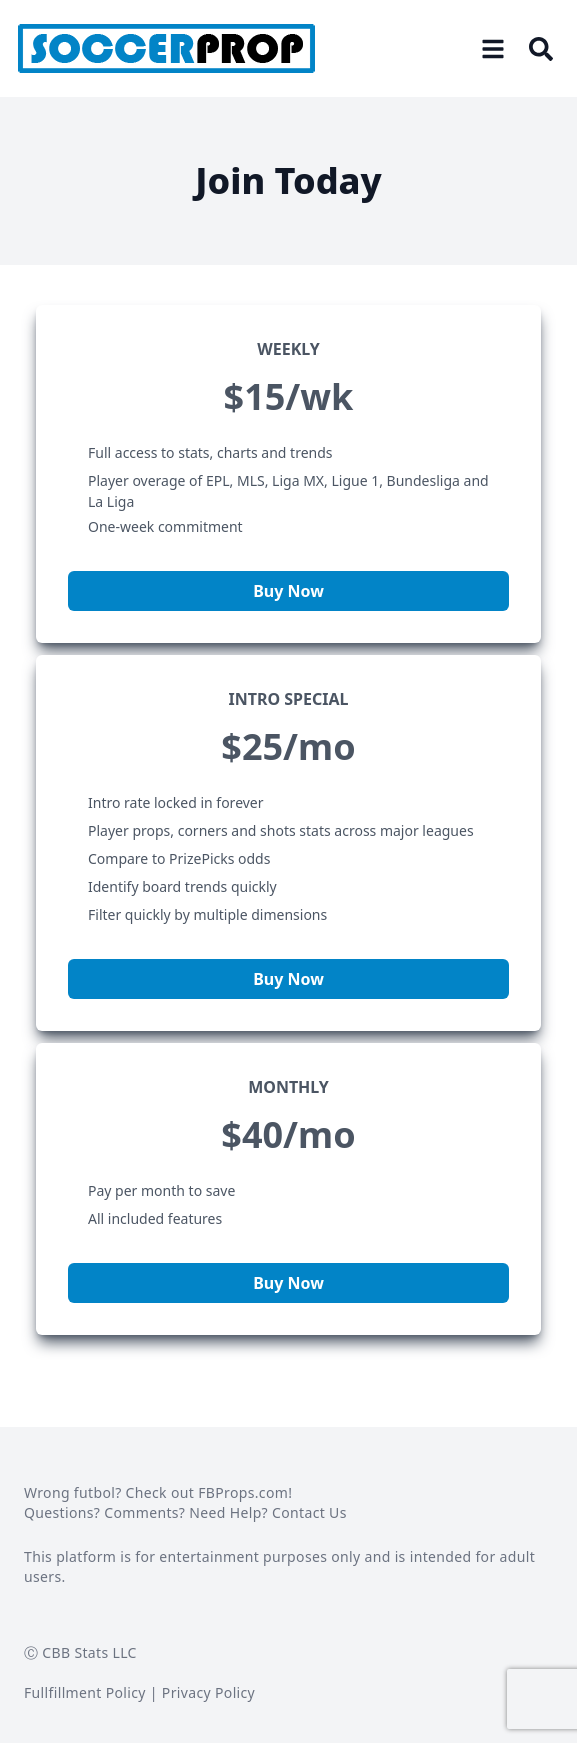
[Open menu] (493, 49)
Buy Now (288, 591)
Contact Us (309, 1512)
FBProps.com (243, 1492)
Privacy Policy (208, 1692)
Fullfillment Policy (85, 1692)
